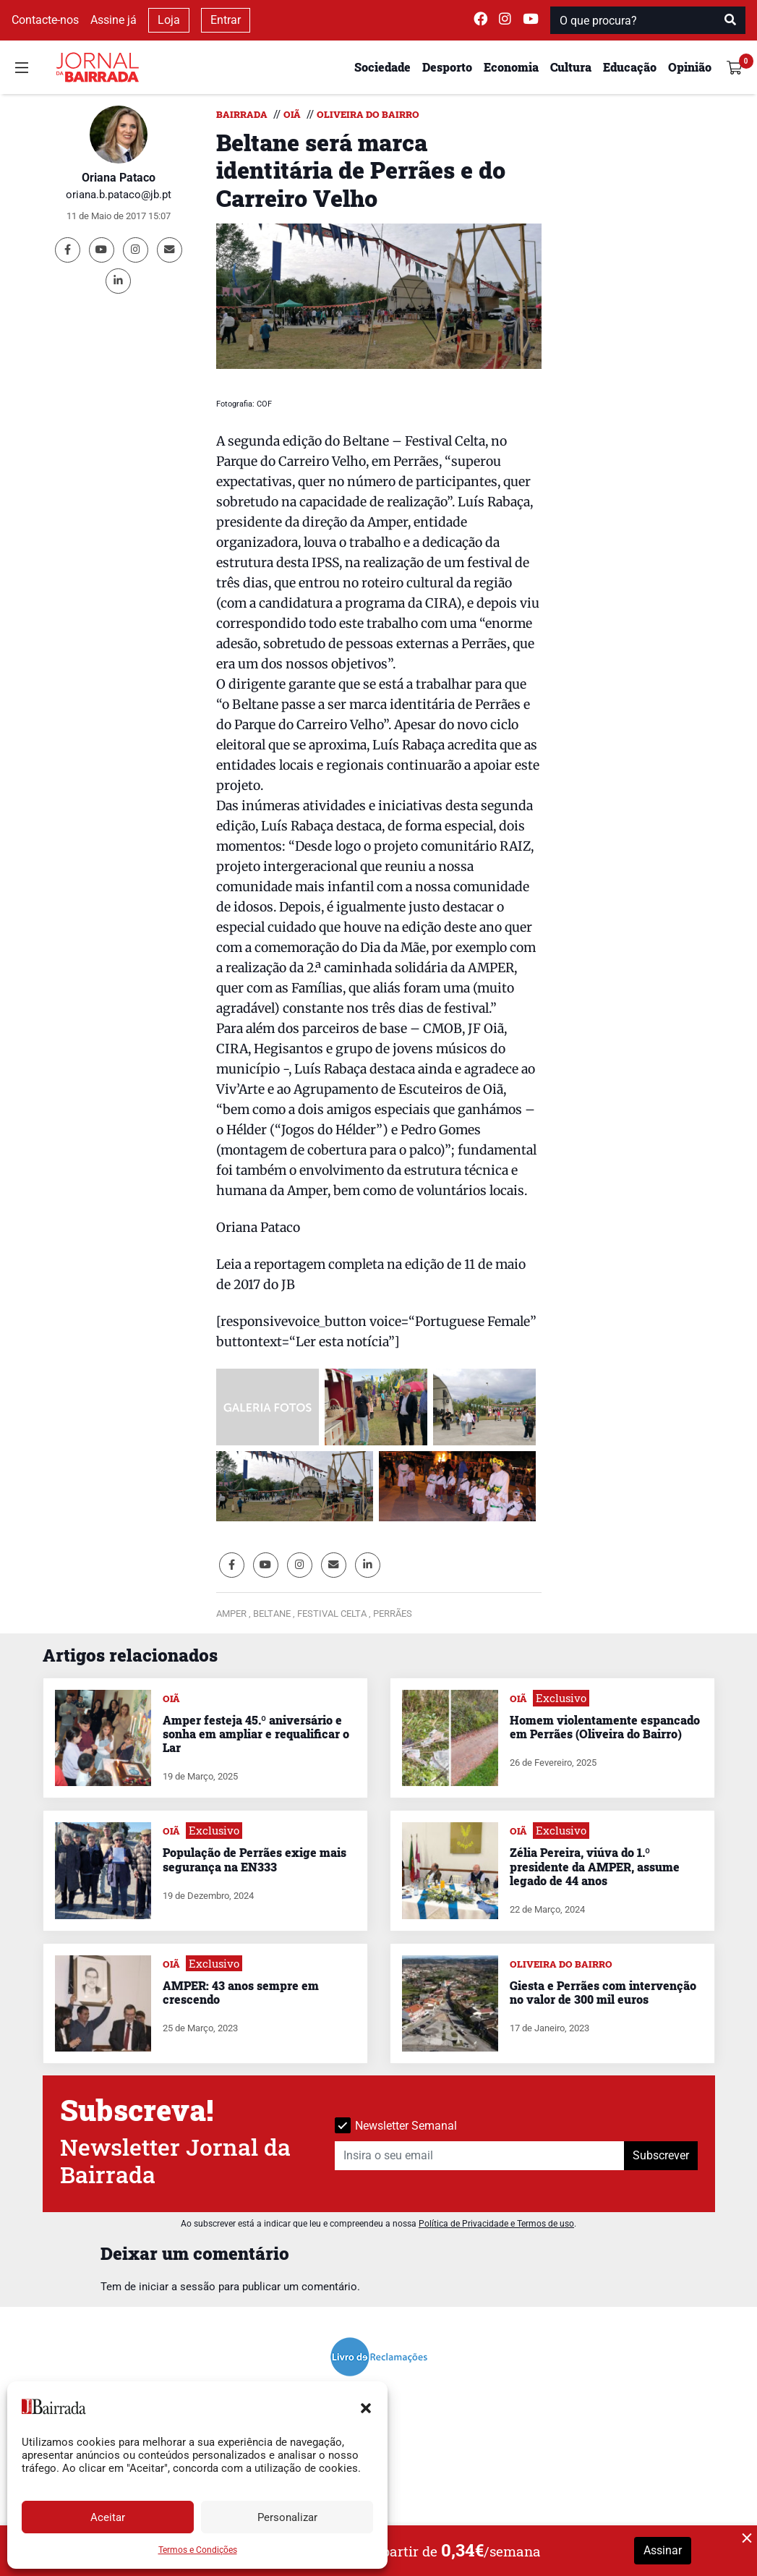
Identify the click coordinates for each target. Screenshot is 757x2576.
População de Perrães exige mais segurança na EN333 (254, 1859)
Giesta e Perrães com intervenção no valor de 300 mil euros (603, 1992)
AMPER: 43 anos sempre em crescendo (241, 1992)
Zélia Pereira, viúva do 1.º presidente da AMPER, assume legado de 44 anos (595, 1866)
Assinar (662, 2550)
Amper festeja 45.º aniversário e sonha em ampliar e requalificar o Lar (256, 1733)
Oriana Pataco (118, 177)
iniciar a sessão (177, 2286)
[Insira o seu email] (480, 2155)
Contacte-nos (45, 20)
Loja (169, 20)
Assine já (113, 20)
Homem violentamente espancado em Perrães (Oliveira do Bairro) (605, 1726)
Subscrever (661, 2155)
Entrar (225, 20)
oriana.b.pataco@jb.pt (118, 194)
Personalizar (287, 2517)
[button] (366, 2406)
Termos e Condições (197, 2550)
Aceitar (107, 2517)
